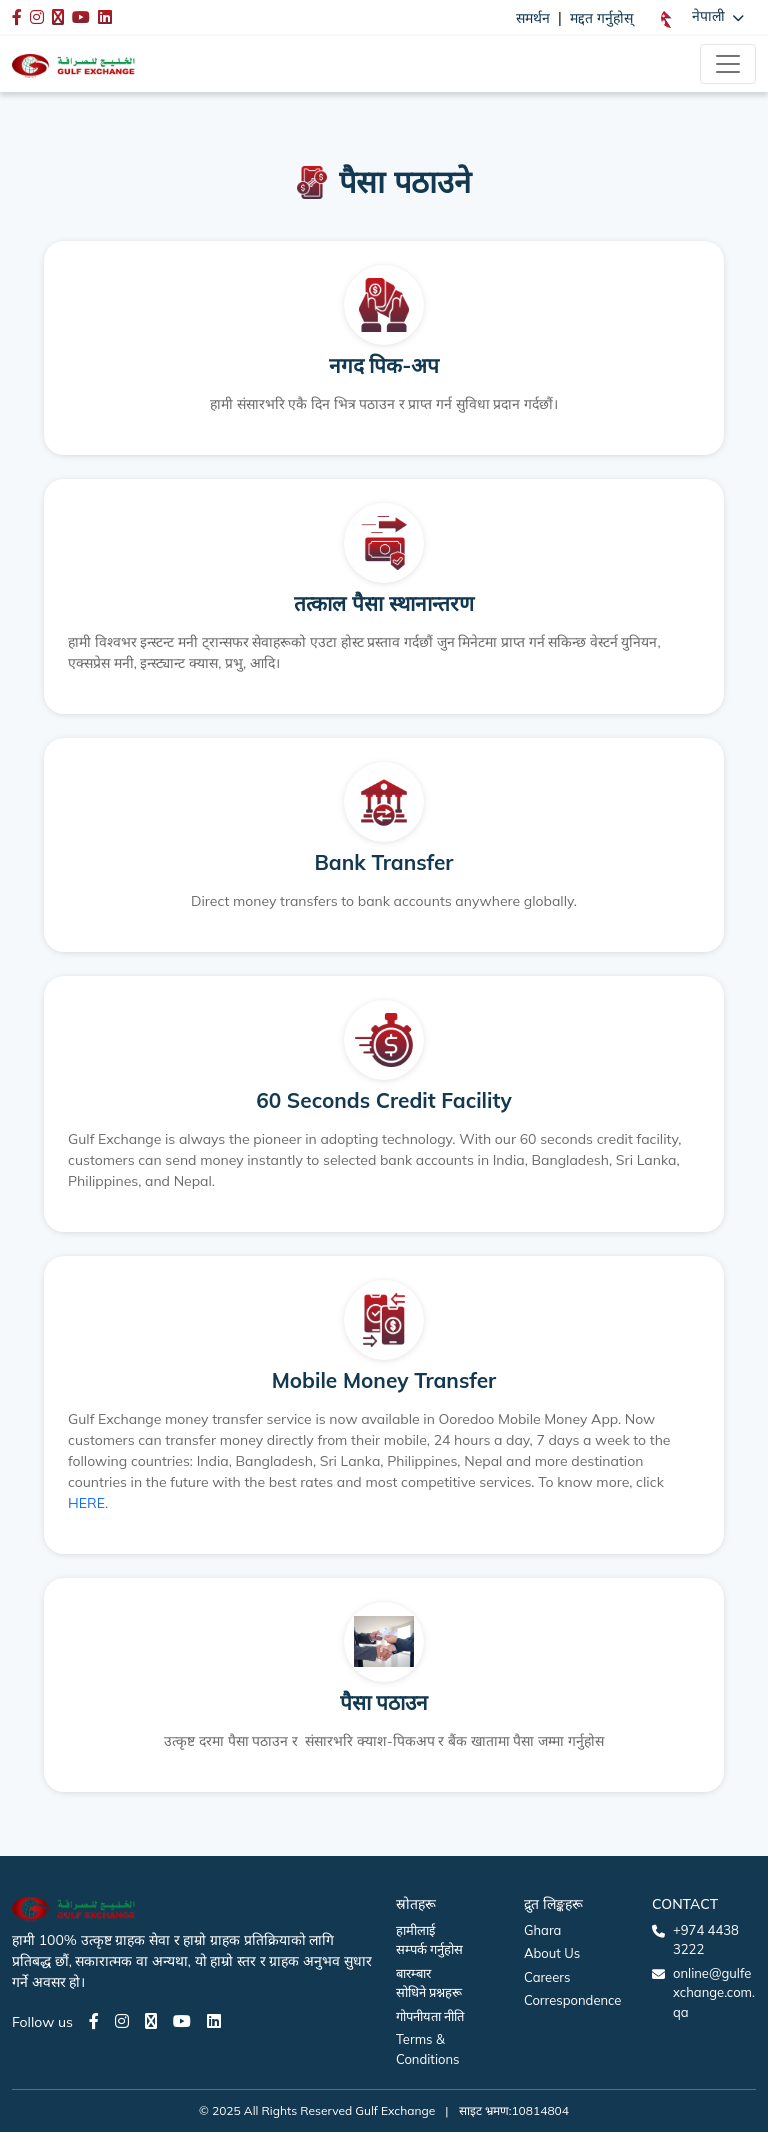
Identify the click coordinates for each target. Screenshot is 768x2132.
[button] (702, 17)
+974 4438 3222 (706, 1940)
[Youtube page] (182, 2021)
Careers (547, 1977)
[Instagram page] (122, 2021)
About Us (552, 1953)
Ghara (542, 1930)
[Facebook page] (94, 2021)
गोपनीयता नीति (430, 2016)
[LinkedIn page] (214, 2021)
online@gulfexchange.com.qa (714, 1992)
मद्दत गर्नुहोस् (601, 18)
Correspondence (572, 2000)
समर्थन (533, 18)
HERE (86, 1503)
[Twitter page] (151, 2021)
